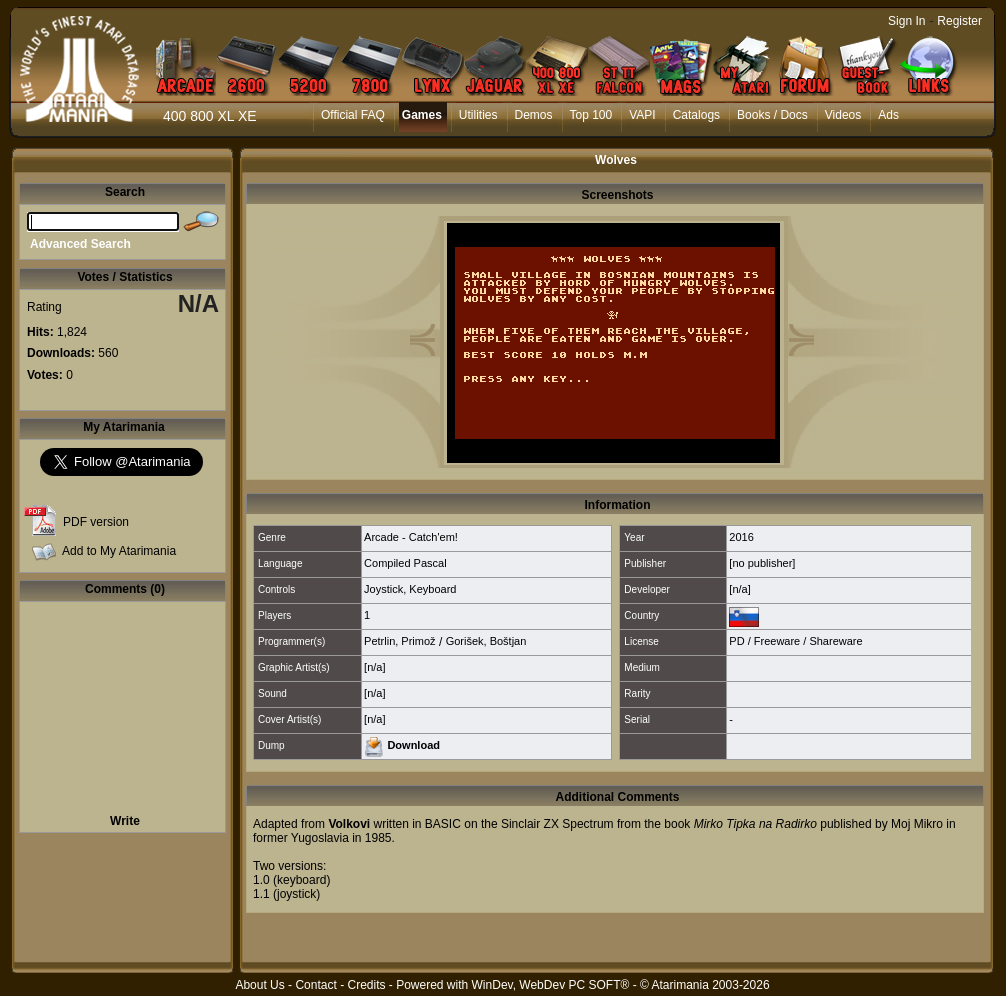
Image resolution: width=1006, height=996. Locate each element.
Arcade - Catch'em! (411, 537)
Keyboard (432, 589)
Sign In (906, 21)
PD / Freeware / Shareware (795, 641)
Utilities (478, 115)
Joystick (383, 589)
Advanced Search (80, 244)
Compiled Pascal (405, 563)
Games (422, 115)
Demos (534, 115)
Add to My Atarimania (119, 551)
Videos (843, 115)
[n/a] (739, 589)
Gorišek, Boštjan (486, 641)
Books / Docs (772, 115)
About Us (259, 985)
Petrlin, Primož (400, 641)
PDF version (96, 522)
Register (959, 21)
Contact (315, 985)
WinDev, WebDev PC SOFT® (551, 985)
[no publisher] (762, 563)
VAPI (642, 115)
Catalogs (696, 115)
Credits (366, 985)
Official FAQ (353, 115)
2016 (741, 537)
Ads (888, 115)
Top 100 (591, 115)
